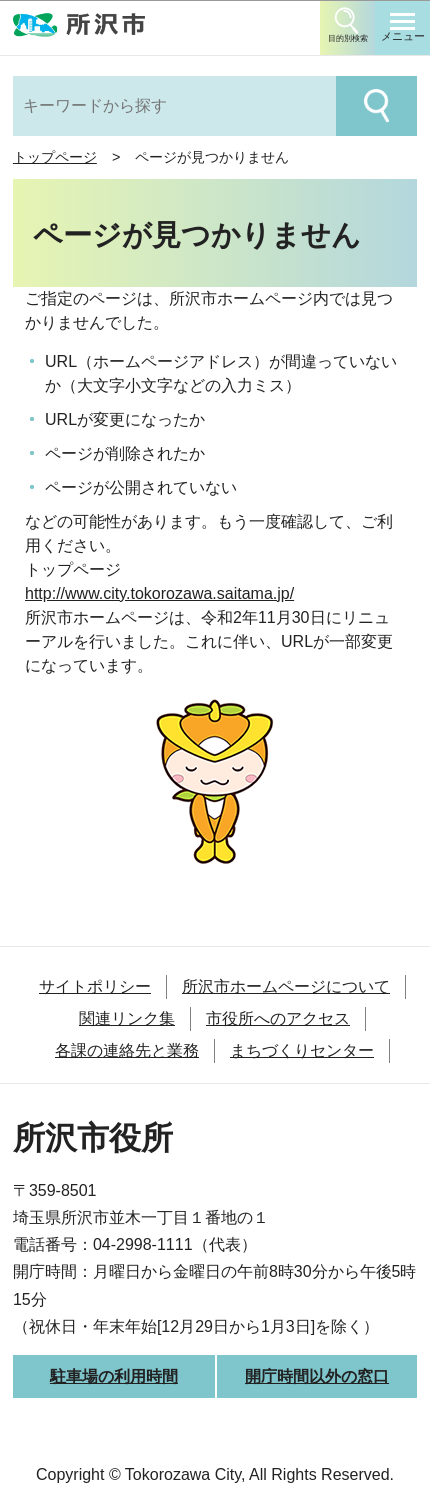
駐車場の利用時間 (114, 1376)
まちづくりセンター (302, 1050)
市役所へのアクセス (278, 1018)
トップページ (55, 157)
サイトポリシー (95, 986)
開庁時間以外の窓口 (317, 1376)
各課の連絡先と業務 (127, 1050)
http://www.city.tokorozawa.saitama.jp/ (159, 593)
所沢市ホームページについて (286, 986)
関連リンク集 (127, 1018)
